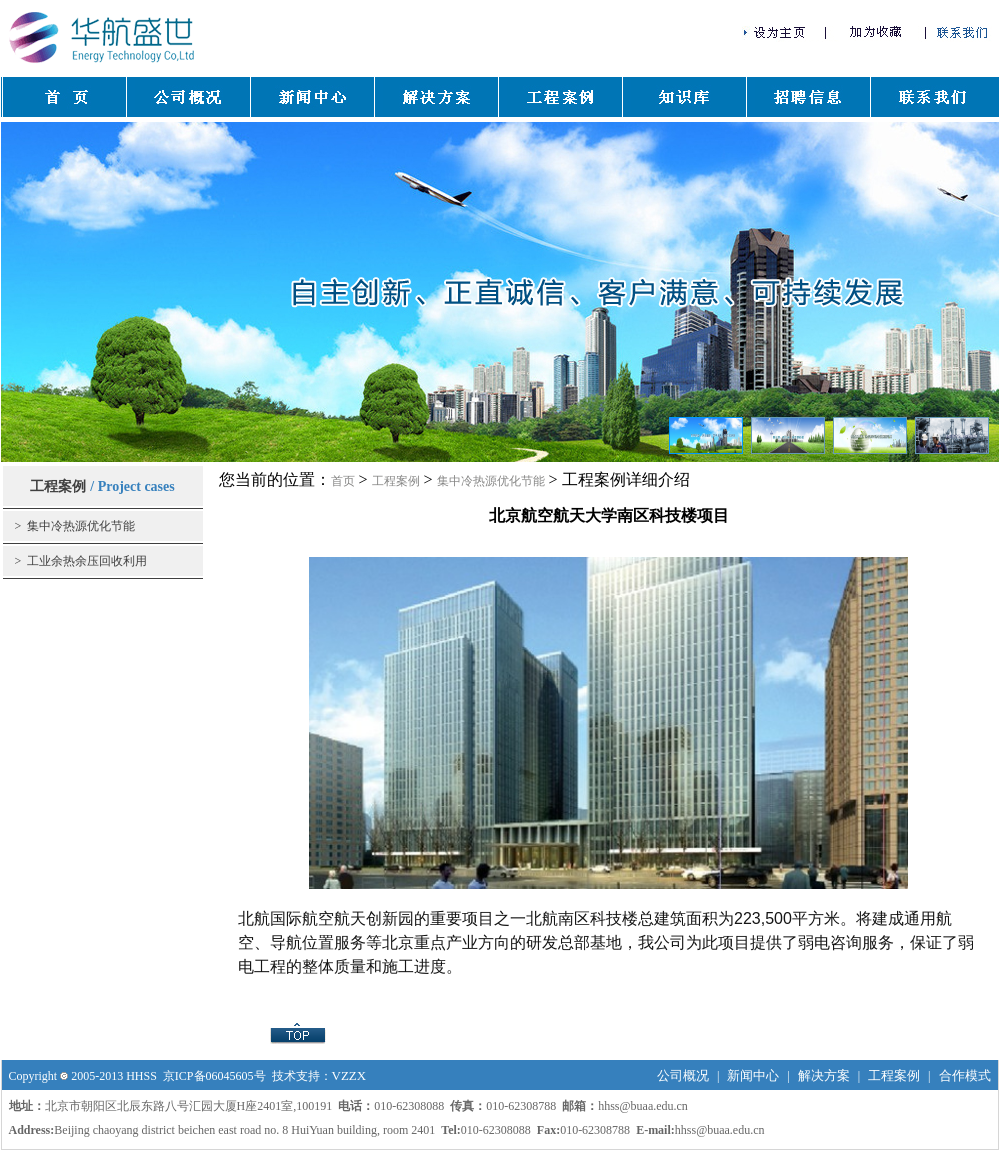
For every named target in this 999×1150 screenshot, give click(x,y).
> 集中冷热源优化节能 (75, 526)
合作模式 (965, 1075)
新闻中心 (753, 1075)
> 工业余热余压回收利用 (81, 561)
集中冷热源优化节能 (491, 481)
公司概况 (683, 1075)
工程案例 (396, 481)
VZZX (349, 1075)
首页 (343, 481)
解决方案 (824, 1075)
